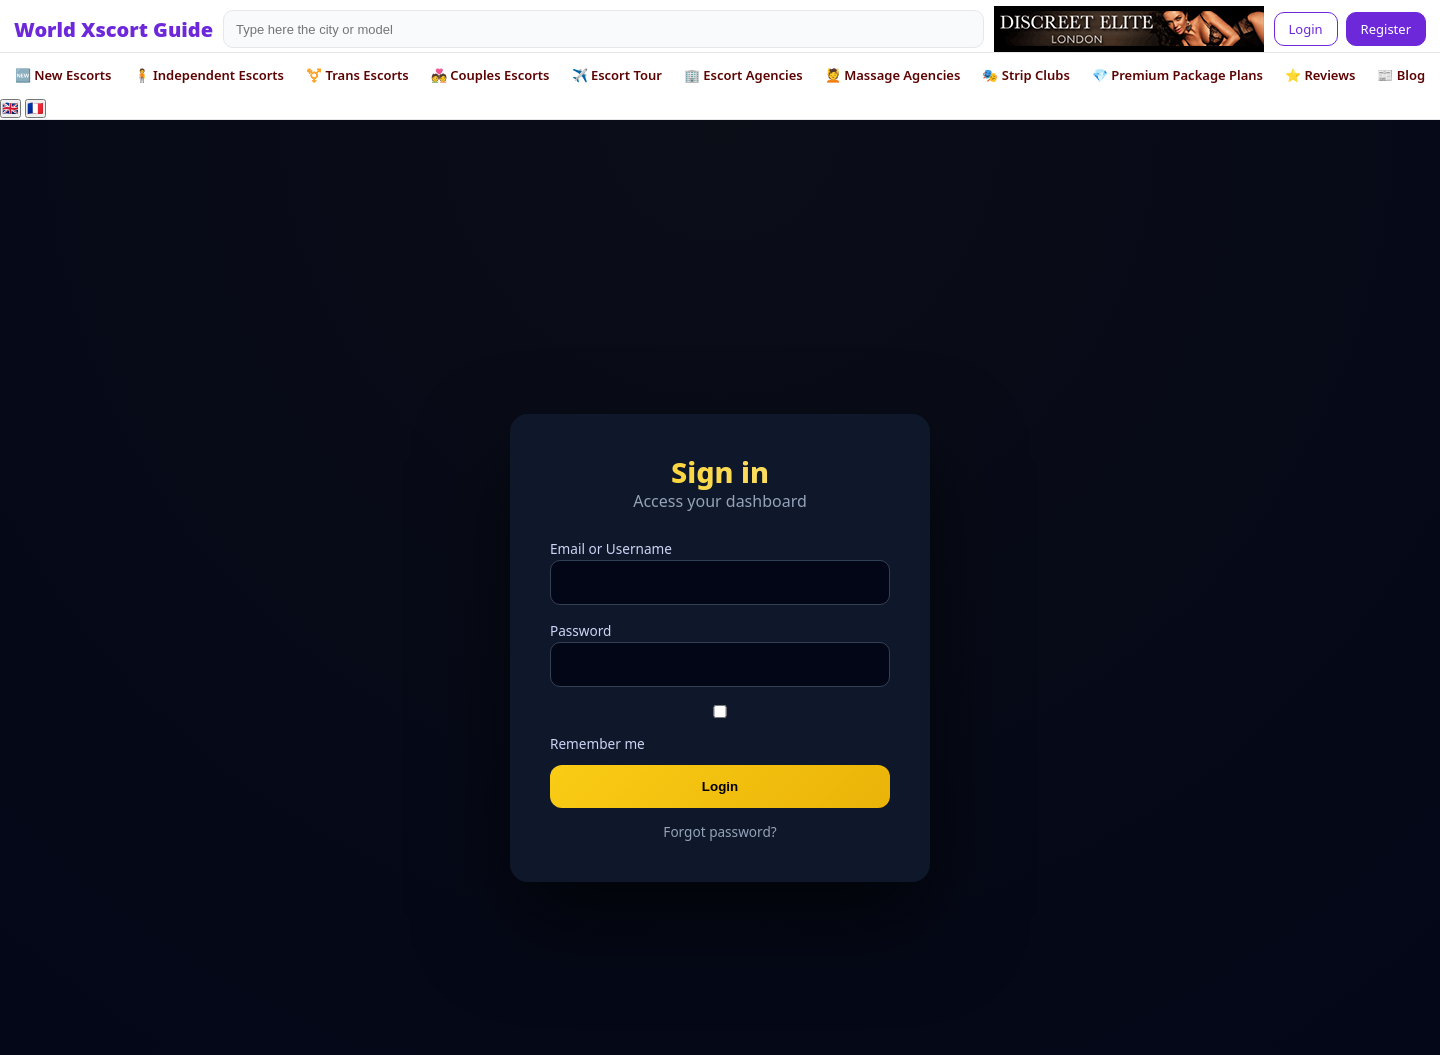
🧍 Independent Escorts (209, 75)
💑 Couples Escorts (490, 75)
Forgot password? (719, 831)
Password (580, 630)
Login (1306, 29)
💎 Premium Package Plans (1177, 75)
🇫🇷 (35, 108)
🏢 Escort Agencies (743, 75)
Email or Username (611, 548)
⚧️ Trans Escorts (357, 75)
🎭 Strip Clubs (1025, 75)
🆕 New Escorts (63, 75)
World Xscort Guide (113, 29)
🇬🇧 (10, 108)
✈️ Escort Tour (617, 75)
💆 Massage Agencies (893, 75)
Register (1386, 29)
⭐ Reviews (1320, 75)
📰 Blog (1401, 75)
